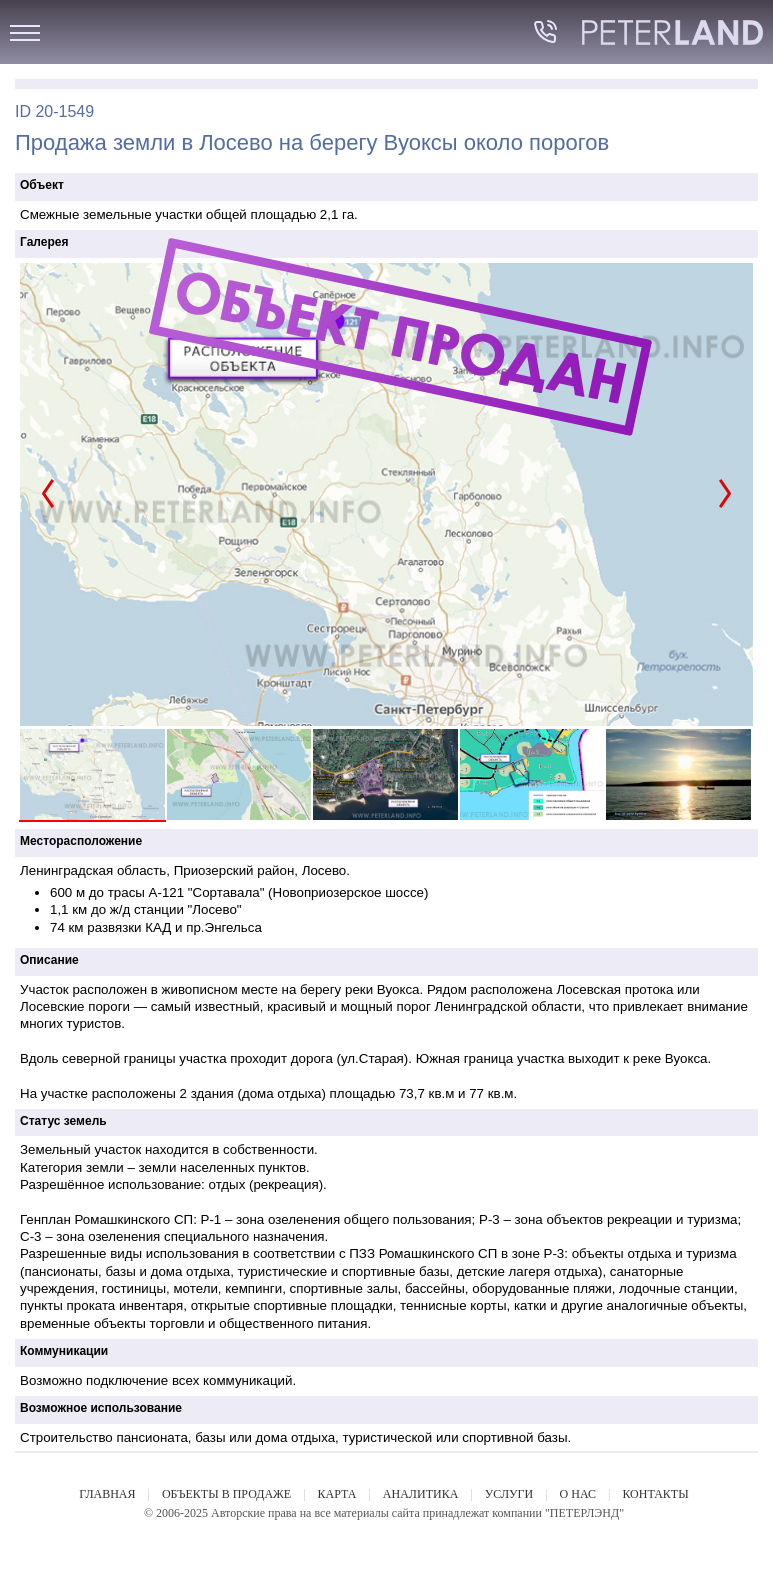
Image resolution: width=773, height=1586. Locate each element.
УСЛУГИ (509, 1494)
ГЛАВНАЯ (107, 1494)
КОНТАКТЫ (655, 1494)
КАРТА (337, 1494)
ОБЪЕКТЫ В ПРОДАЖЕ (226, 1494)
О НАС (578, 1494)
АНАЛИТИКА (420, 1494)
